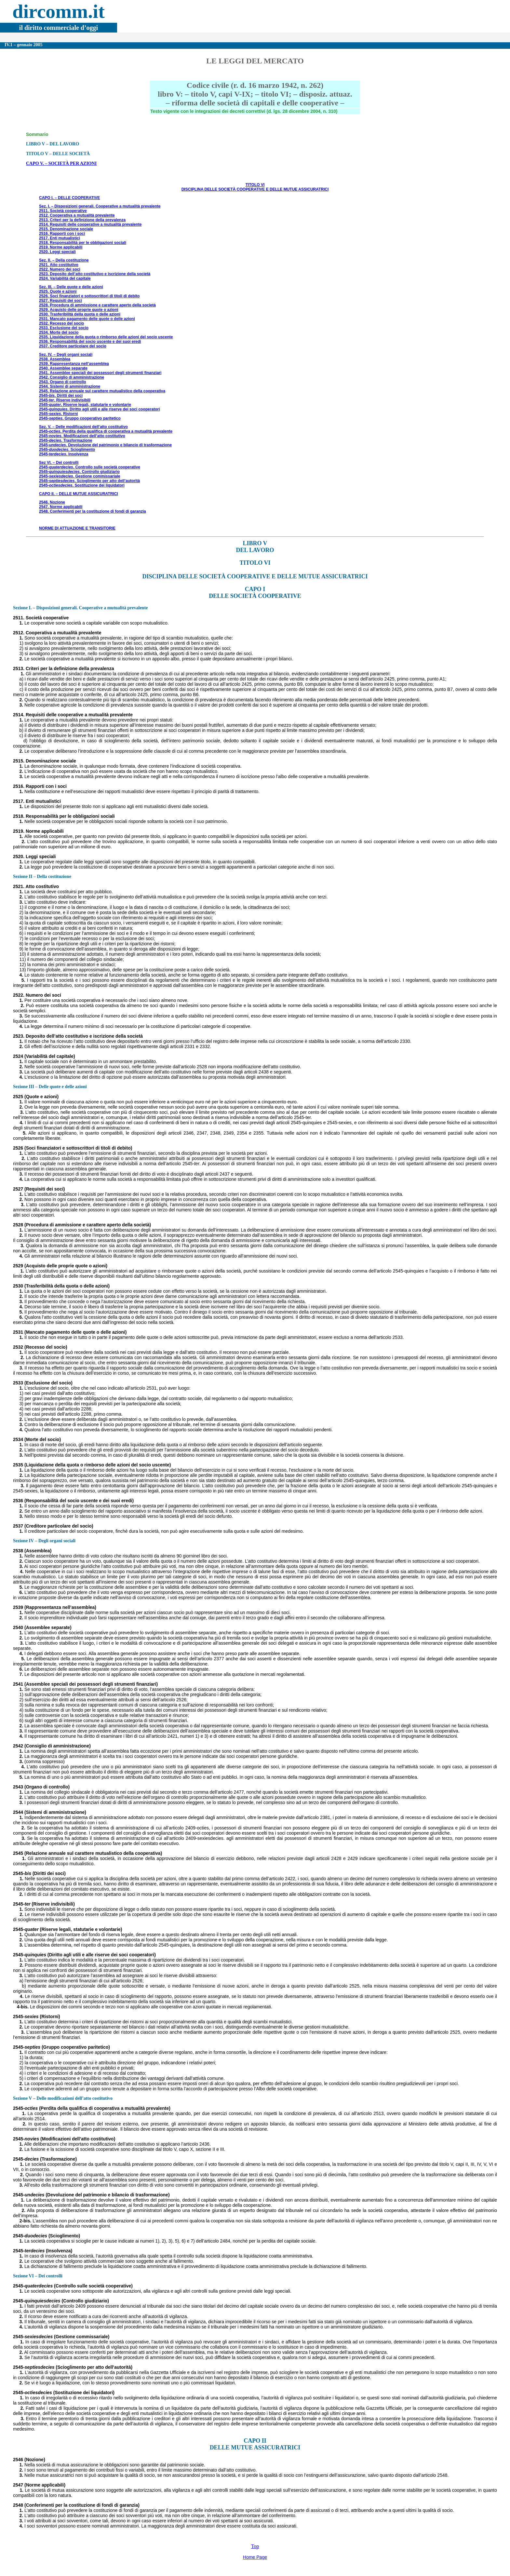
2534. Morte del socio (58, 332)
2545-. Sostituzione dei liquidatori (82, 485)
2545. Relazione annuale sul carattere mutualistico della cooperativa (102, 391)
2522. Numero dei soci (59, 269)
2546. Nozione (52, 502)
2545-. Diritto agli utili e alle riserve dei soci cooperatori (99, 409)
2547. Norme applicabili (60, 507)
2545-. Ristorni (58, 413)
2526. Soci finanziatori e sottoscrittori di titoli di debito (89, 296)
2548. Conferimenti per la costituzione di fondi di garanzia (92, 511)
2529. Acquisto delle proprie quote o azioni (78, 309)
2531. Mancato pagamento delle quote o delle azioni (87, 319)
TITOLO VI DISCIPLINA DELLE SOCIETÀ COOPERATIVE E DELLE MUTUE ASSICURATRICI (255, 187)
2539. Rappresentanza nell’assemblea (74, 363)
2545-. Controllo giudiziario (79, 471)
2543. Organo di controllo (62, 382)
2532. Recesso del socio (61, 323)
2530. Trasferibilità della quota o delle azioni (79, 314)
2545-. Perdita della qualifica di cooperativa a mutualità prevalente (105, 431)
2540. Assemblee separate (63, 368)
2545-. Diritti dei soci (61, 395)
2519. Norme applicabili (60, 247)
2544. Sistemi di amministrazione (69, 386)
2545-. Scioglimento (67, 449)
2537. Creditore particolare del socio (72, 346)
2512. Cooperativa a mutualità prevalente (77, 215)
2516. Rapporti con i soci (62, 233)
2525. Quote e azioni (57, 291)
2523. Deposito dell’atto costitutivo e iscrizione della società (94, 274)
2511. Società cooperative (63, 211)
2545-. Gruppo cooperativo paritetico (80, 418)
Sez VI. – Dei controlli (58, 462)
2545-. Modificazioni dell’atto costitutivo (82, 436)
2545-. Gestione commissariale (79, 476)
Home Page (255, 2557)
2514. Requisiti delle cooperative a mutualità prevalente (90, 224)
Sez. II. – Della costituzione (64, 260)
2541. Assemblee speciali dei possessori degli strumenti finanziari (100, 373)
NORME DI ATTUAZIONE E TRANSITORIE (77, 528)
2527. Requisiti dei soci (60, 300)
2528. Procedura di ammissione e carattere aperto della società (97, 305)
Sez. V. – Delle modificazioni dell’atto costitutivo (83, 427)
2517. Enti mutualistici (59, 238)
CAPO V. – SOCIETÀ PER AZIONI (61, 163)
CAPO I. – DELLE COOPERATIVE (69, 198)
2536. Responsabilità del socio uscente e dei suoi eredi (90, 341)
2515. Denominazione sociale (66, 229)
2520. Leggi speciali (57, 252)
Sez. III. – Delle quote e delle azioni (71, 287)
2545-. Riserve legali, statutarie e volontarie (85, 404)
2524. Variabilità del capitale (65, 278)
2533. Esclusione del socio (63, 328)
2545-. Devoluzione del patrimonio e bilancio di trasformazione (105, 445)
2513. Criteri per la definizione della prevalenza (82, 220)
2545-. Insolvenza (63, 454)
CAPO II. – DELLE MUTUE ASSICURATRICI (78, 494)
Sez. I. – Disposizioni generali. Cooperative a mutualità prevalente (99, 206)
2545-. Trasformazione (65, 440)
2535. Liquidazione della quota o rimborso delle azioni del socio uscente (106, 337)
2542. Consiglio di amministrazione (71, 377)
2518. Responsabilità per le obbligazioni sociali (82, 242)
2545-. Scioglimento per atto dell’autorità (89, 481)
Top (255, 2546)
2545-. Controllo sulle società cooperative (89, 467)
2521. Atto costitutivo (58, 265)
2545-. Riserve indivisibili (64, 400)
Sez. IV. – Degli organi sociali (65, 354)
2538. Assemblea (54, 359)
